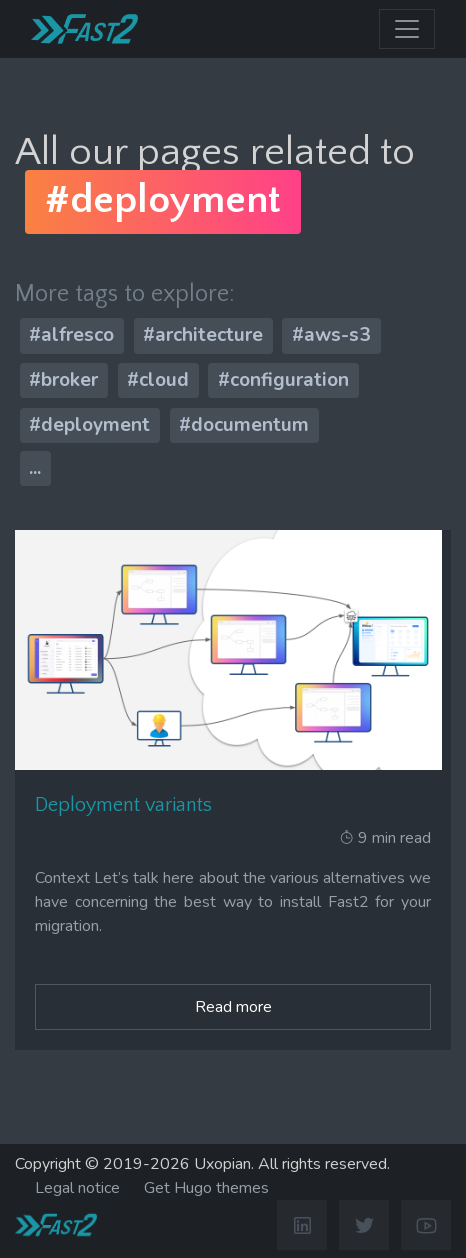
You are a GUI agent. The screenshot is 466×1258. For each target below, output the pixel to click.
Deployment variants (123, 805)
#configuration (283, 380)
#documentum (244, 424)
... (35, 468)
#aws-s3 (331, 335)
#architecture (203, 335)
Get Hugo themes (206, 1188)
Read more (233, 1007)
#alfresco (71, 335)
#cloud (158, 380)
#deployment (89, 424)
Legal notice (77, 1188)
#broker (63, 380)
